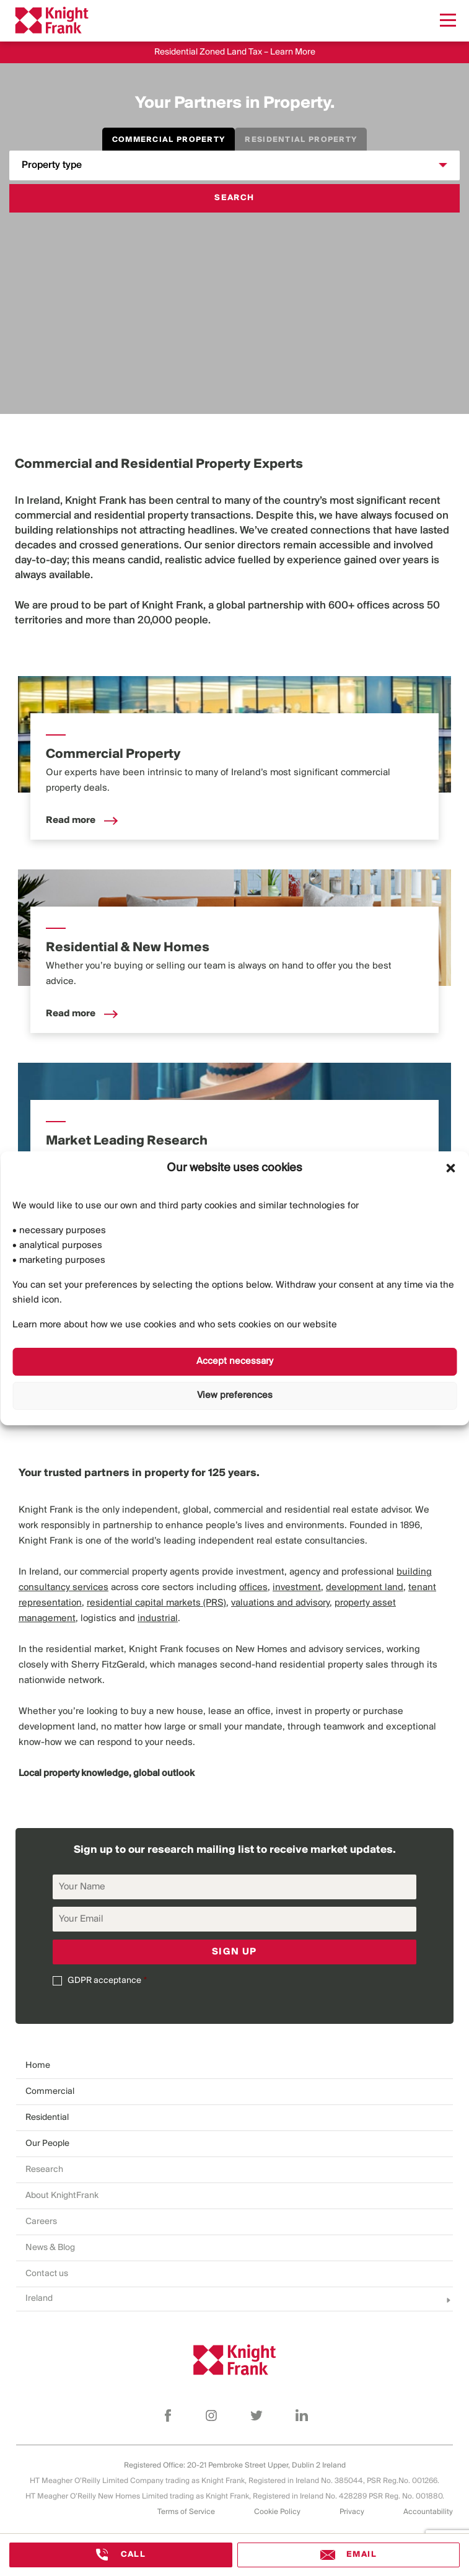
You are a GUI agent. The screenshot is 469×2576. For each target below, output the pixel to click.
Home (37, 2065)
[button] (450, 1168)
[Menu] (448, 20)
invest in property (313, 1712)
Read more (82, 820)
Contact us (46, 2274)
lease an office (239, 1712)
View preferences (235, 1395)
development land (57, 1727)
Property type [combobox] (52, 165)
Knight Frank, (174, 606)
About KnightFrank (62, 2195)
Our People (47, 2143)
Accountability (428, 2512)
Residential (47, 2117)
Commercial (49, 2091)
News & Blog (50, 2248)
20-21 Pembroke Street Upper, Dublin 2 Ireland (266, 2465)
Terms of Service (186, 2512)
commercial (43, 516)
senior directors (242, 546)
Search (234, 198)
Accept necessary (234, 1361)
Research (44, 2169)
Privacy (352, 2512)
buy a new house (167, 1712)
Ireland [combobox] (39, 2298)
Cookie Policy (277, 2512)
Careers (41, 2222)
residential (119, 516)
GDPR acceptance (104, 1980)
